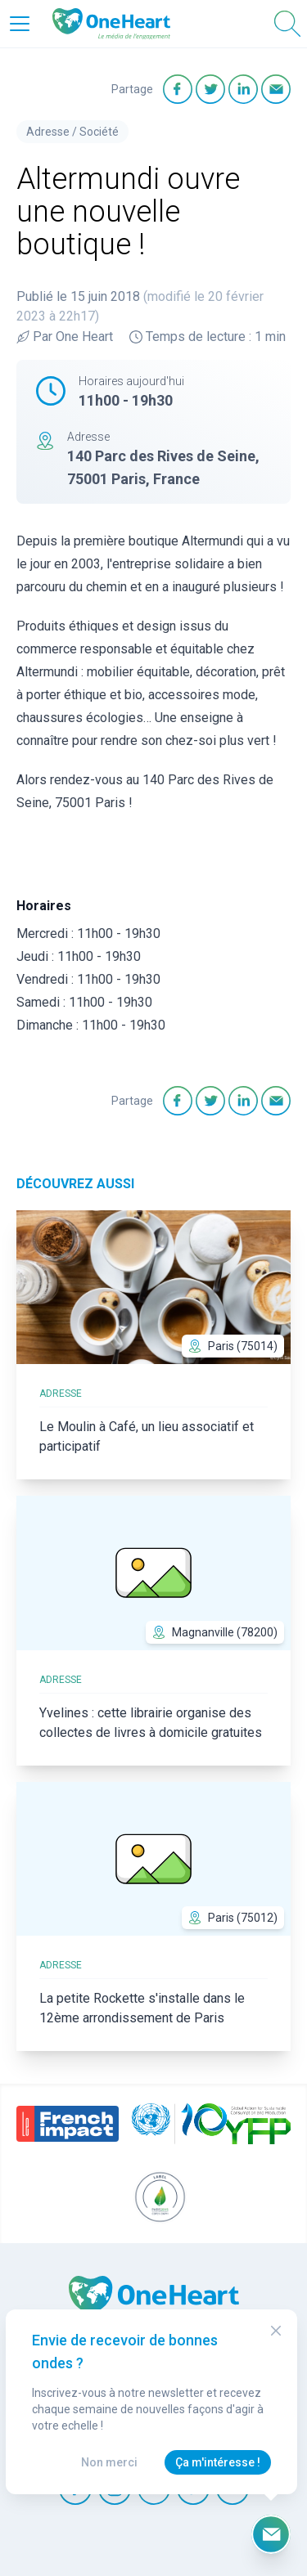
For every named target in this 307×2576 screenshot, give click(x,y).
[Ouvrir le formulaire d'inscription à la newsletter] (271, 2534)
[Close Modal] (275, 2330)
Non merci (109, 2462)
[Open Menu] (20, 24)
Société (99, 131)
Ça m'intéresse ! (217, 2462)
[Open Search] (287, 24)
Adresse (48, 131)
